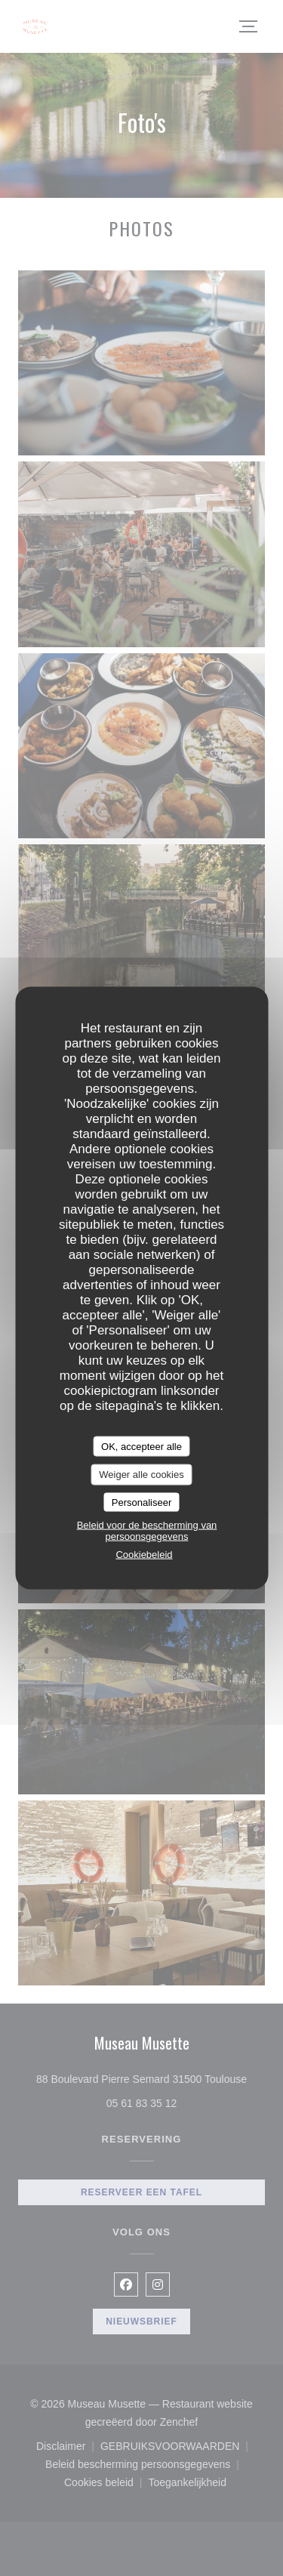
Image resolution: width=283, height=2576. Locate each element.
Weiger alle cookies (141, 1474)
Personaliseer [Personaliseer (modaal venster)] (142, 1501)
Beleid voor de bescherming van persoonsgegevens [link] (147, 1530)
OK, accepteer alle (141, 1446)
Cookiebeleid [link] (143, 1554)
